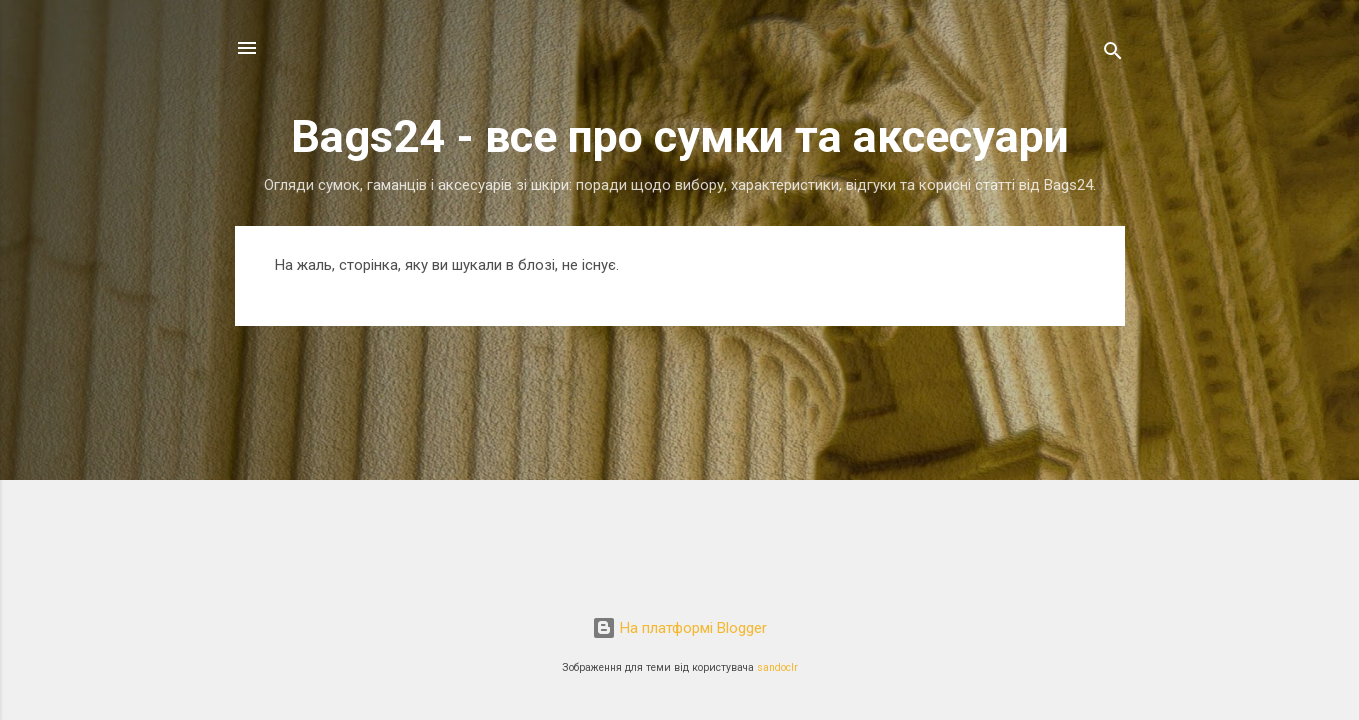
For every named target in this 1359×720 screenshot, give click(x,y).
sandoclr (777, 667)
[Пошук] (1113, 54)
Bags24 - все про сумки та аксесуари (680, 136)
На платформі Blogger (679, 628)
